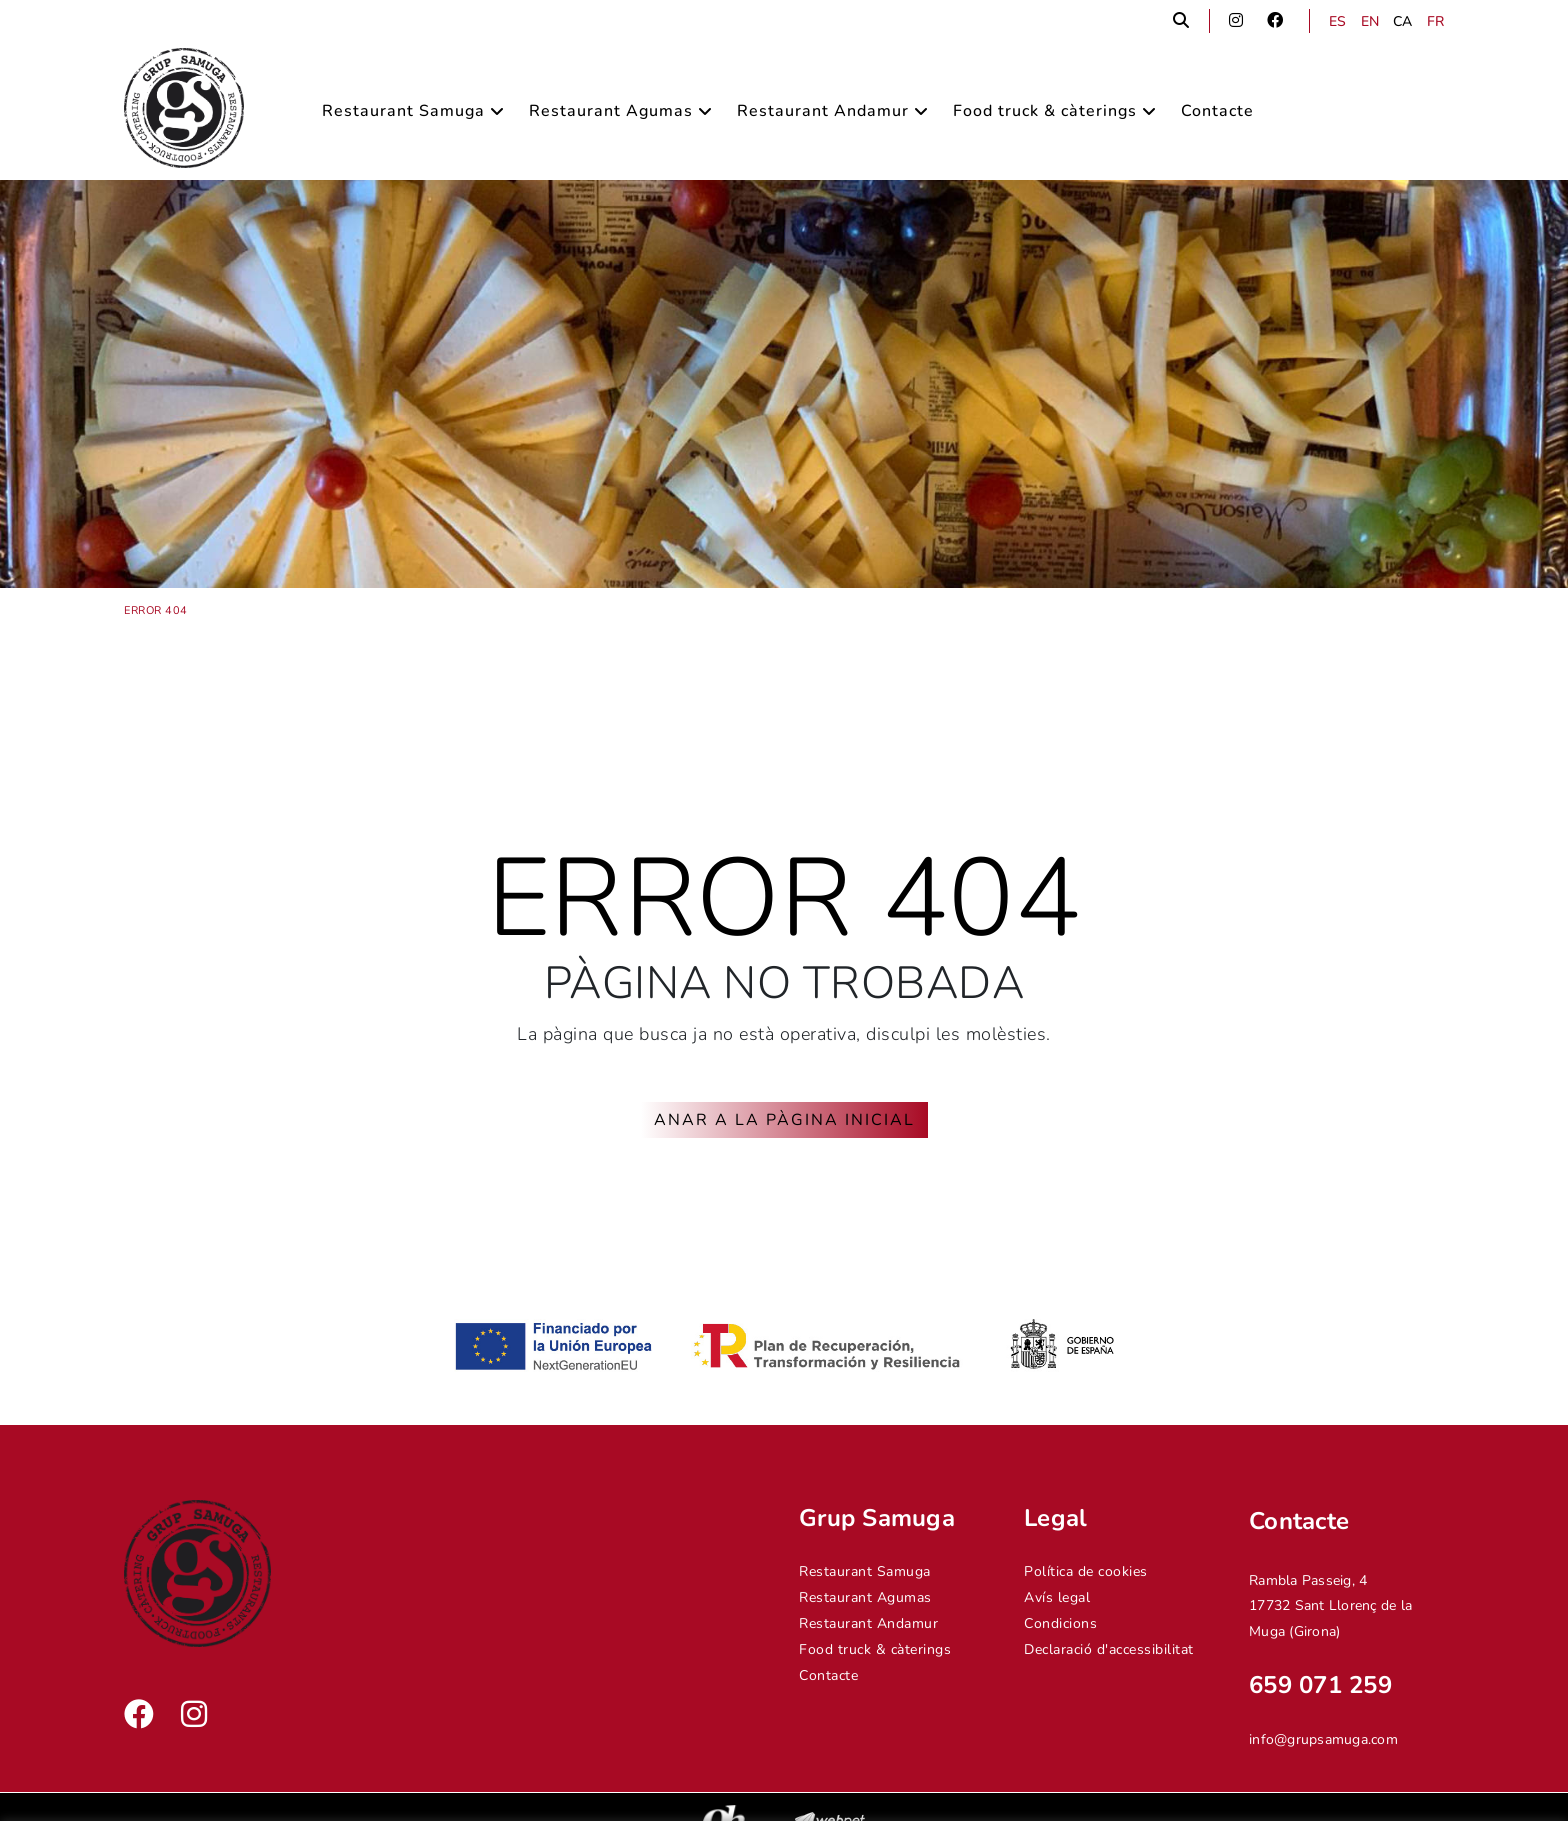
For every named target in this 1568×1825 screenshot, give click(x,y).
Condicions (1060, 1623)
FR (1436, 21)
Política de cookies (1086, 1571)
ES (1338, 21)
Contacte (828, 1675)
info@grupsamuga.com (1323, 1739)
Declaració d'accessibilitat (1109, 1649)
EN (1370, 21)
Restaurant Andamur (868, 1623)
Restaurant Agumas (865, 1597)
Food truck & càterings (875, 1649)
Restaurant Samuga (865, 1571)
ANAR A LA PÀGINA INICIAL (784, 1120)
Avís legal (1057, 1597)
